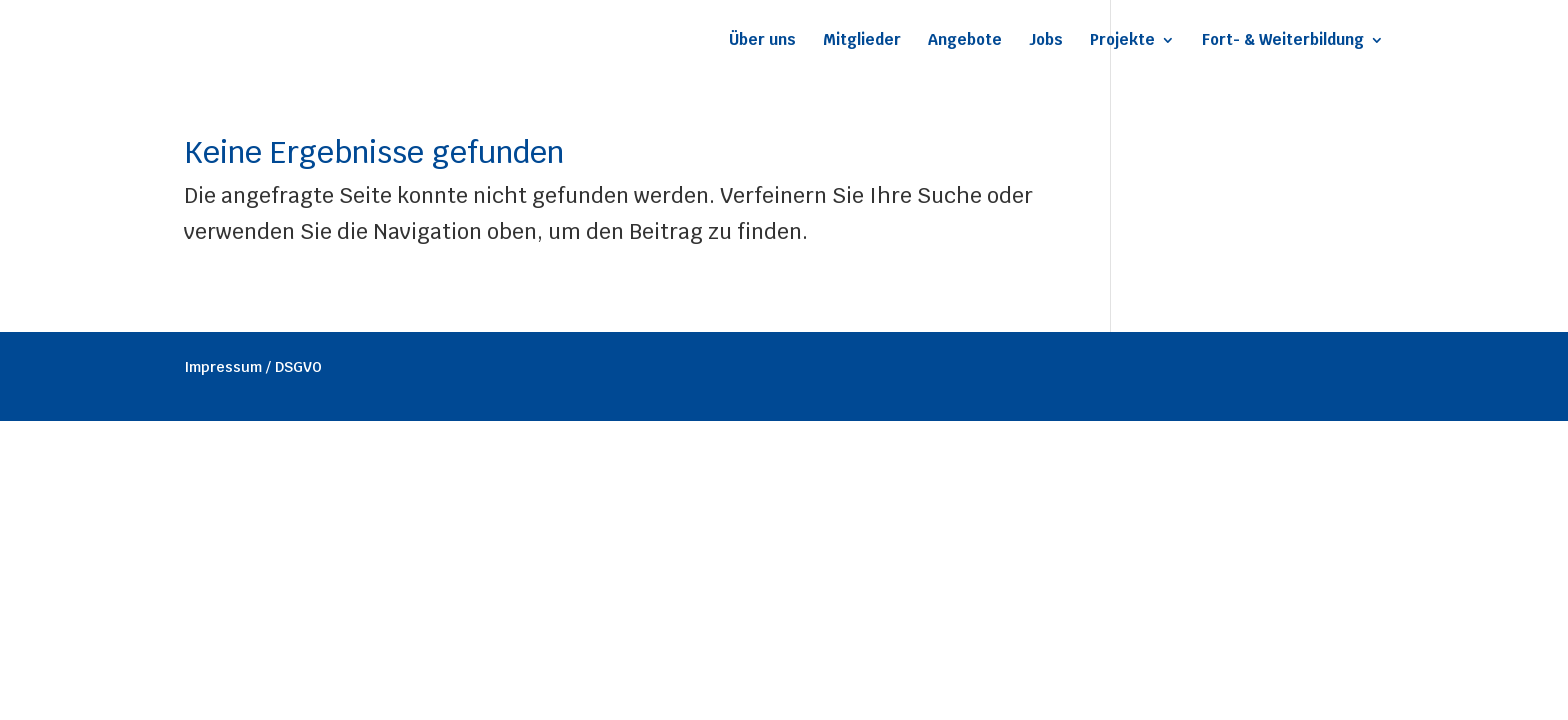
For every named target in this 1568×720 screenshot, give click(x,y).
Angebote (965, 41)
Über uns (762, 41)
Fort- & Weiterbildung (1283, 41)
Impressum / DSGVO (253, 367)
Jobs (1046, 41)
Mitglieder (862, 41)
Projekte (1122, 41)
